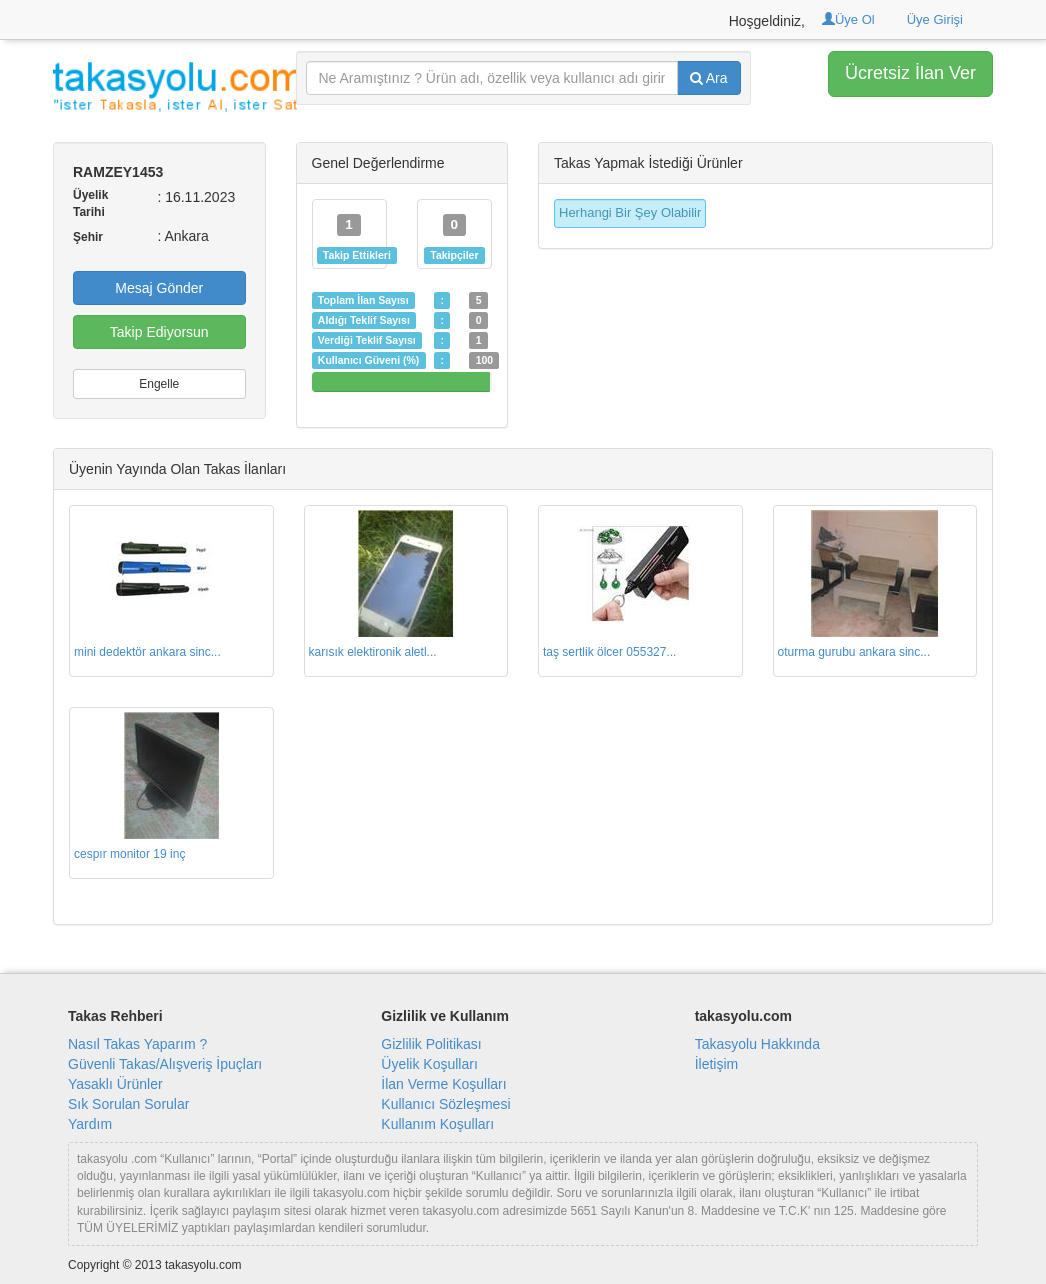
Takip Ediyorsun (159, 332)
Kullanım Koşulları (437, 1124)
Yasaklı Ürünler (115, 1084)
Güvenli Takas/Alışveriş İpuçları (165, 1064)
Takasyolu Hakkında (757, 1044)
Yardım (90, 1124)
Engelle (159, 384)
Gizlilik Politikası (431, 1044)
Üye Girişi (935, 19)
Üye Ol (848, 19)
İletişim (717, 1064)
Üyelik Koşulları (429, 1064)
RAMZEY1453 (118, 172)
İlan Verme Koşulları (443, 1084)
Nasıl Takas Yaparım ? (137, 1044)
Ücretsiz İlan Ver (910, 73)
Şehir (88, 237)
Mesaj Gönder (159, 288)
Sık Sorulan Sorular (128, 1104)
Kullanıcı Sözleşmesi (445, 1104)
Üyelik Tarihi (90, 203)
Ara (709, 78)
